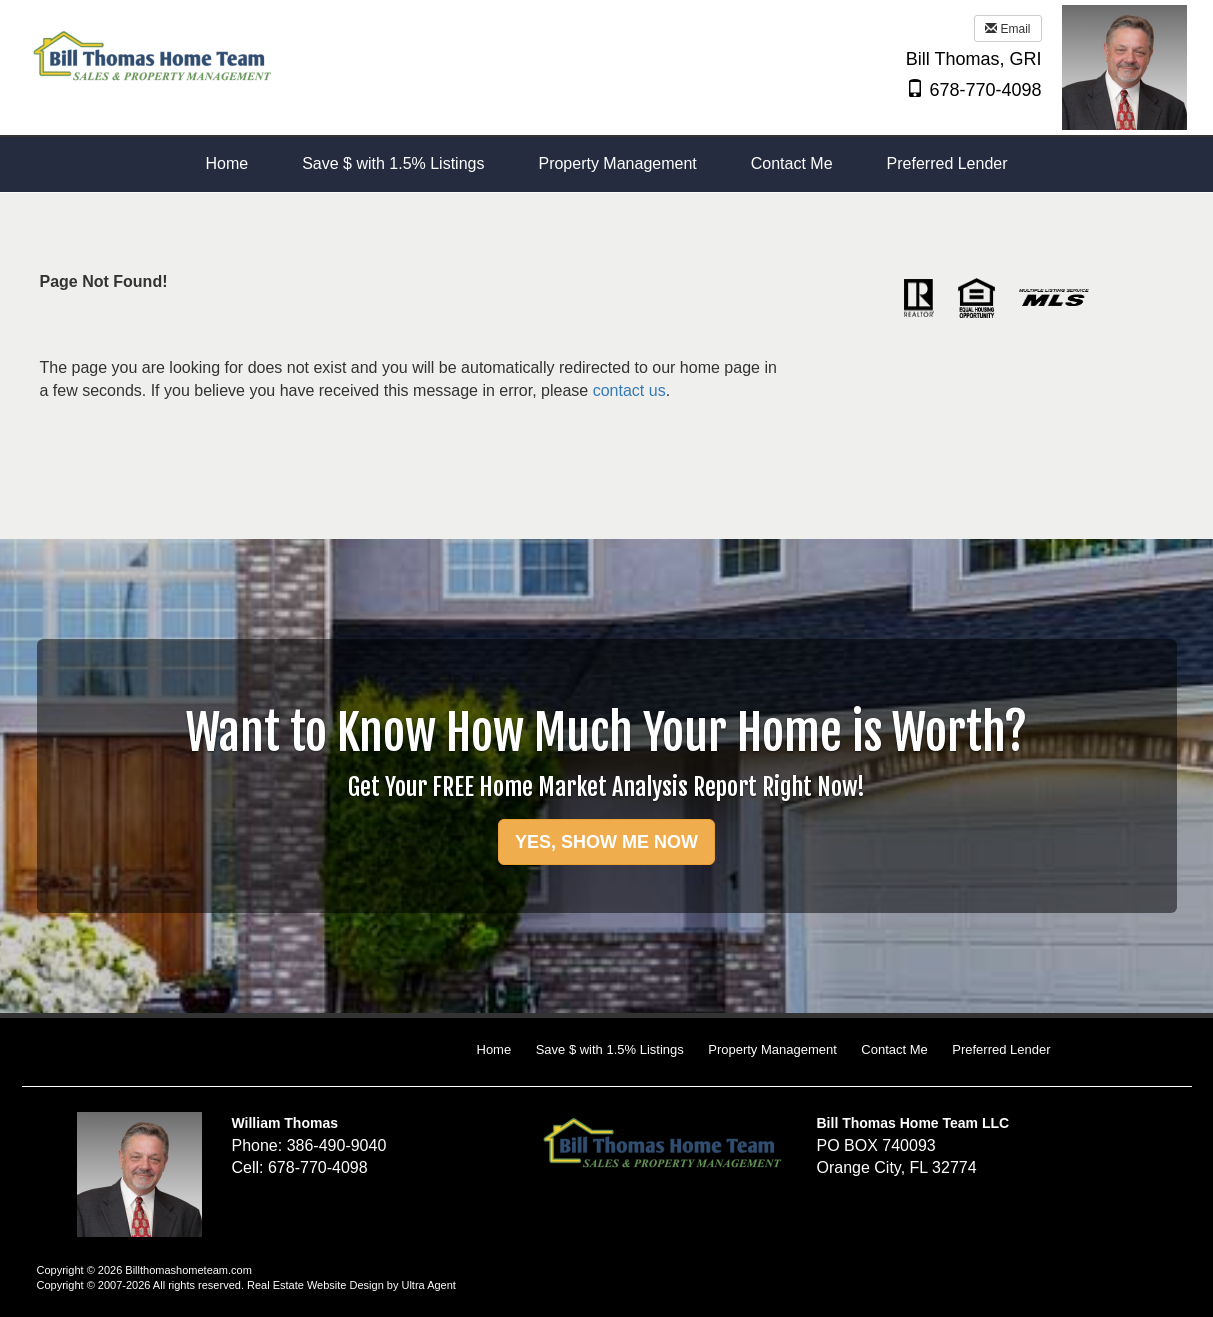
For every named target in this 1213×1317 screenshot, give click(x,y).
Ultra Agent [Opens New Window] (428, 1285)
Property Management (772, 1049)
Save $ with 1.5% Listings (610, 1049)
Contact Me (894, 1049)
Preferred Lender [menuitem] (947, 163)
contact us (629, 390)
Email (1007, 29)
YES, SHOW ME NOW (606, 842)
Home (494, 1049)
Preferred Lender (1001, 1049)
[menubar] (606, 164)
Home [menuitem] (226, 163)
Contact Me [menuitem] (792, 163)
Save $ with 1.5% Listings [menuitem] (393, 163)
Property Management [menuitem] (617, 163)
